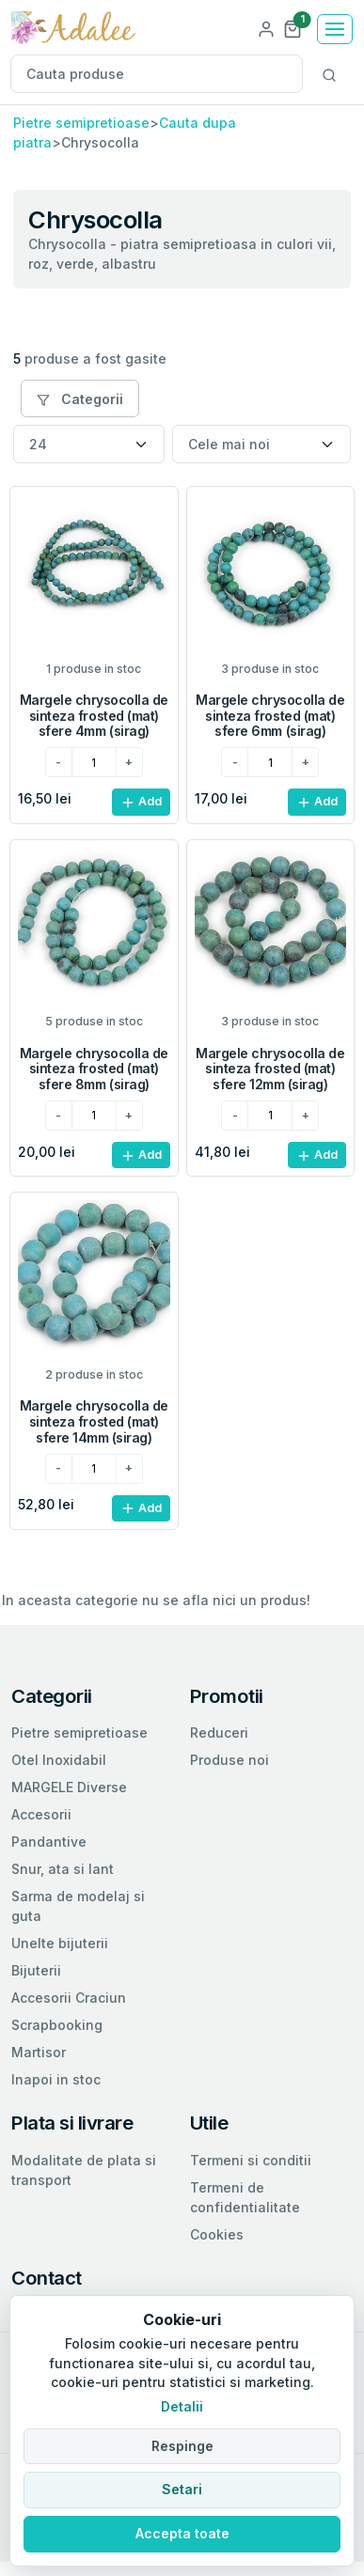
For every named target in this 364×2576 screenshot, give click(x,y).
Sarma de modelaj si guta (78, 1906)
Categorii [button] (80, 399)
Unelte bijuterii (59, 1943)
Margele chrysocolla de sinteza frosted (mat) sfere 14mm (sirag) (94, 1421)
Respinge (182, 2446)
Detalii (182, 2406)
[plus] (129, 762)
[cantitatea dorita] (94, 762)
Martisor (38, 2052)
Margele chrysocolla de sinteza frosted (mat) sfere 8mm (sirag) (94, 1069)
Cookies (217, 2234)
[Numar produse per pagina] (89, 444)
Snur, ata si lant (62, 1869)
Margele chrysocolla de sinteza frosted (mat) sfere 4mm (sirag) (94, 716)
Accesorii (41, 1814)
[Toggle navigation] (335, 29)
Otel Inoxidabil (58, 1760)
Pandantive (49, 1842)
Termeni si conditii (250, 2160)
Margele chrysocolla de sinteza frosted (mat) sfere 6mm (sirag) (270, 716)
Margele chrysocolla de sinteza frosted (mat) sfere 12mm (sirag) (270, 1069)
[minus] (58, 762)
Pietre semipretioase (81, 123)
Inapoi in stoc (56, 2079)
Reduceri (219, 1733)
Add (141, 802)
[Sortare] (261, 444)
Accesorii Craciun (68, 1998)
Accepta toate (182, 2533)
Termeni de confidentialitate (245, 2197)
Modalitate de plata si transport (83, 2170)
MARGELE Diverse (69, 1787)
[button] (292, 28)
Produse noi (229, 1760)
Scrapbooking (57, 2025)
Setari (182, 2489)
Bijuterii (36, 1970)
